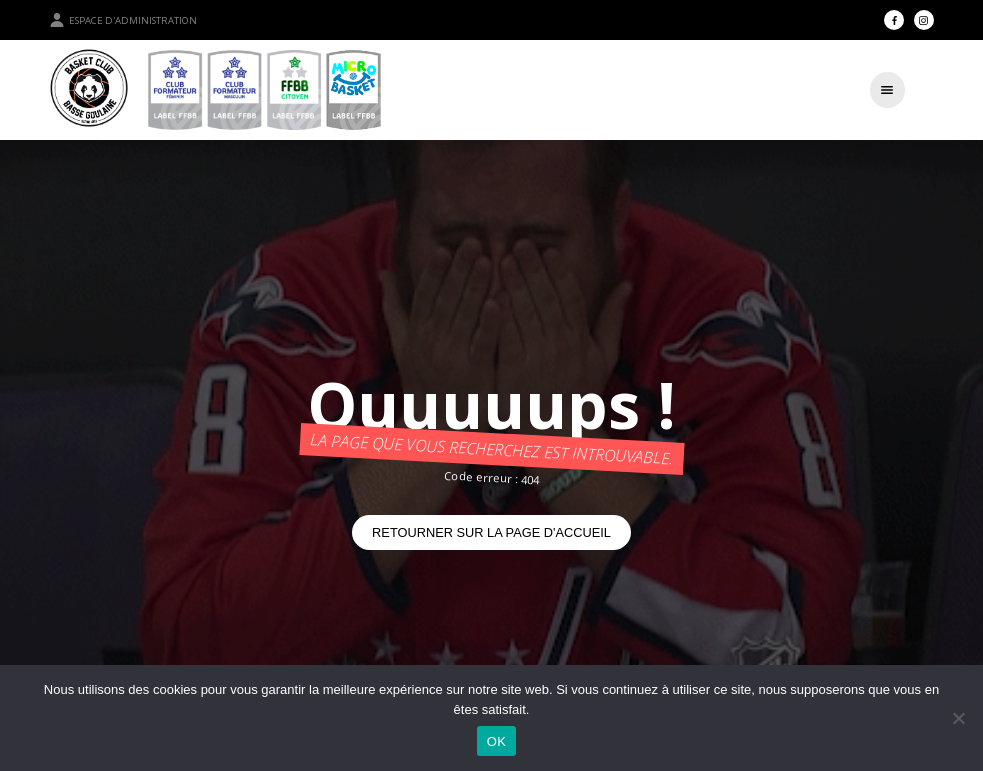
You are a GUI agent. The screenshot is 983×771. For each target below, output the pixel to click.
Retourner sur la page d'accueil (491, 532)
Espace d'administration (123, 20)
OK (496, 741)
